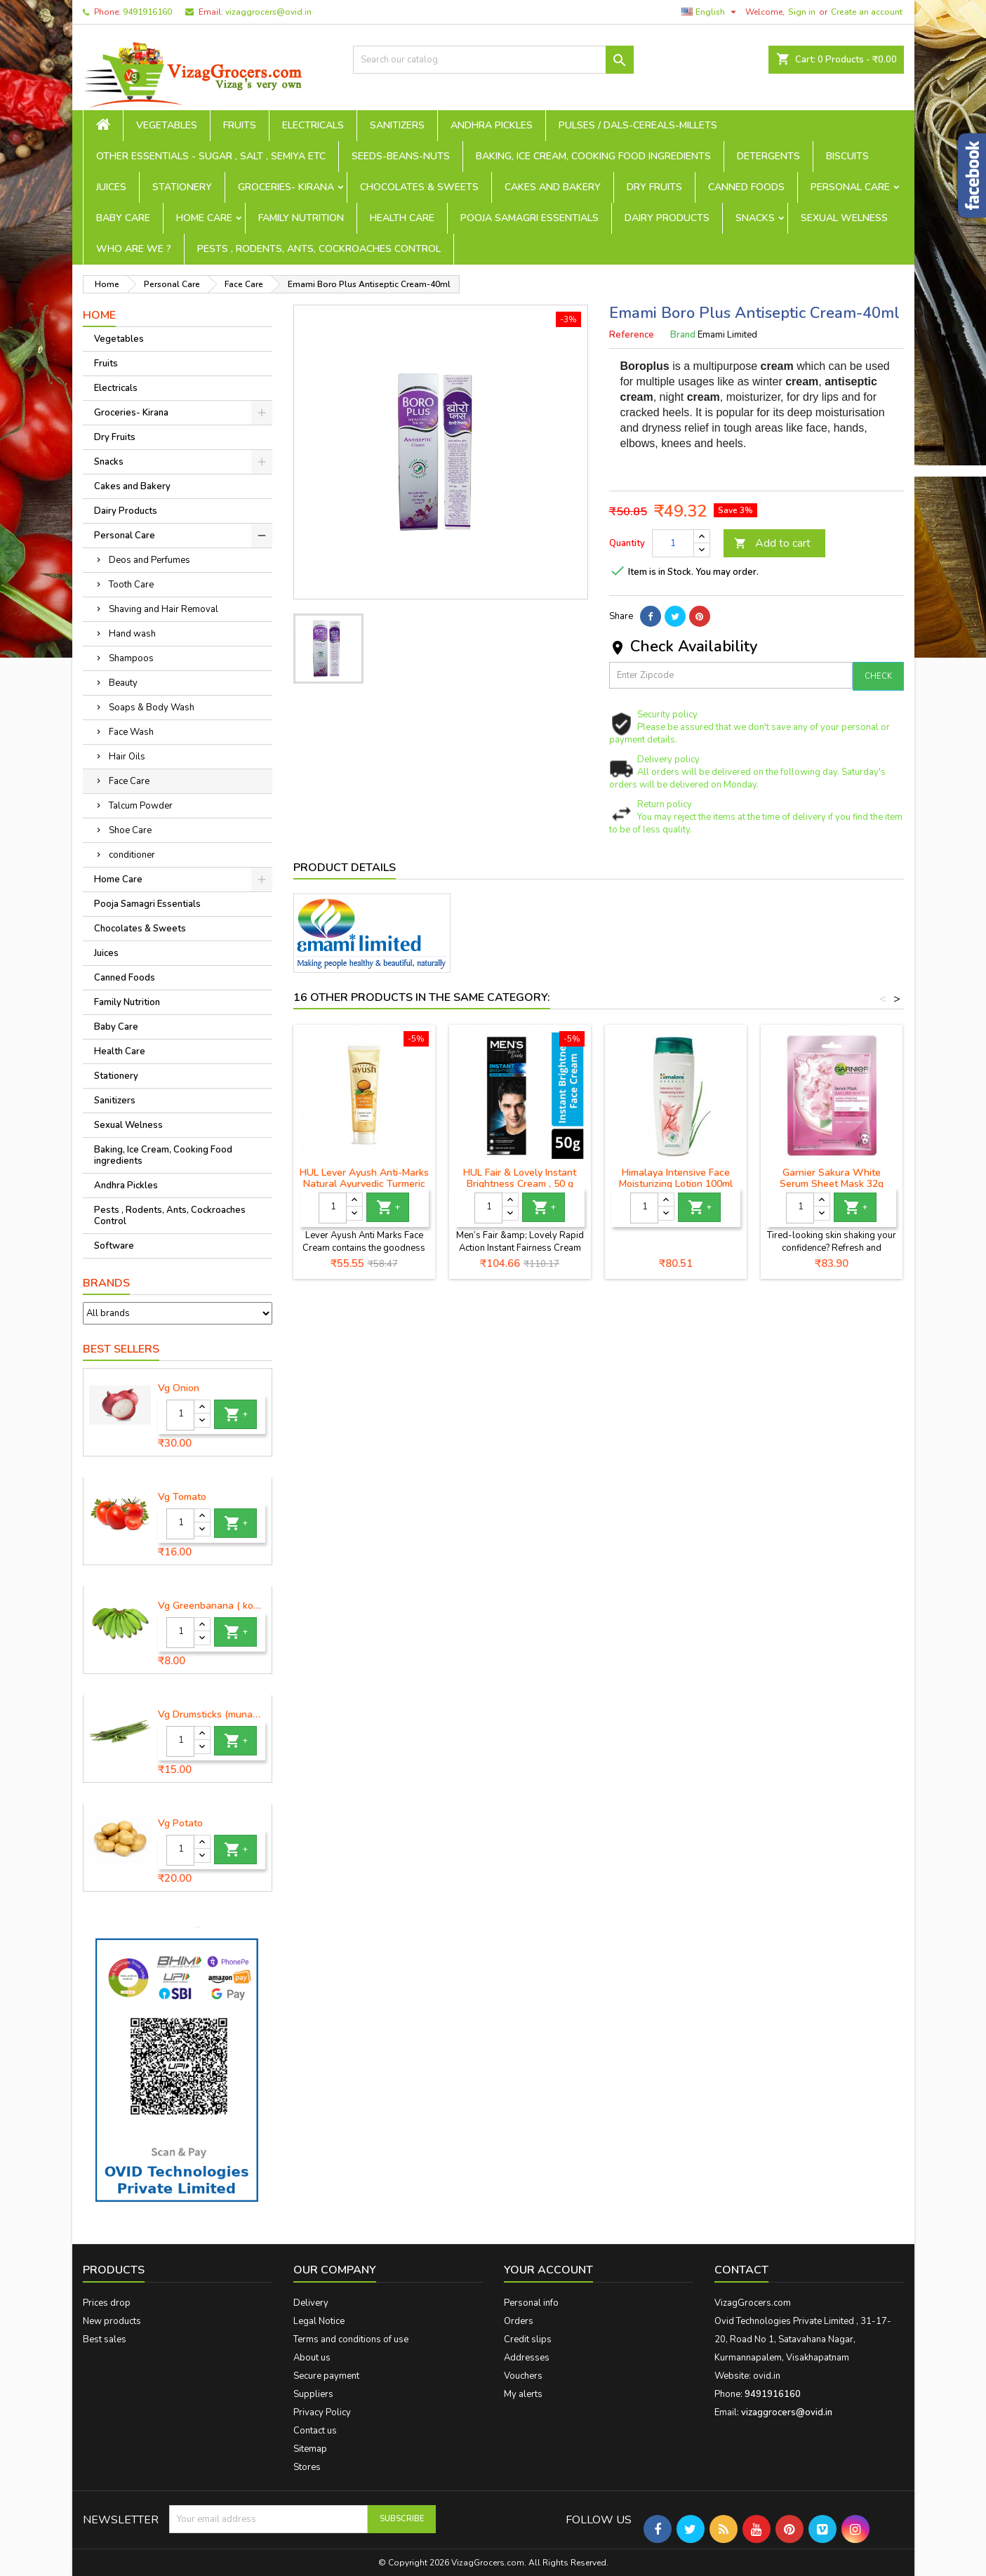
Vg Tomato (182, 1497)
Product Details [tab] (344, 867)
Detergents (768, 156)
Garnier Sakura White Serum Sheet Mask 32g (832, 1178)
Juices (111, 187)
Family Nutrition (301, 218)
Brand (682, 334)
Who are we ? (133, 248)
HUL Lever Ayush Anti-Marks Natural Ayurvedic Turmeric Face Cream (364, 1184)
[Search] (493, 60)
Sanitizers (397, 125)
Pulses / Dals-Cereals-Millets (638, 125)
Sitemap (310, 2449)
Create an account (866, 12)
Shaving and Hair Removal (163, 609)
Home (99, 315)
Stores (307, 2467)
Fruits (239, 125)
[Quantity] (180, 1415)
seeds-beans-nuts (401, 156)
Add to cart (772, 543)
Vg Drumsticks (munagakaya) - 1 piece (212, 1714)
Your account (548, 2270)
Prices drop (107, 2303)
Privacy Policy (322, 2412)
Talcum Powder (141, 805)
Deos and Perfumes (149, 560)
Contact (741, 2270)
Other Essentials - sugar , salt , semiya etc (211, 156)
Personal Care (850, 187)
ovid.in (766, 2376)
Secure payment (326, 2376)
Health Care (402, 218)
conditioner (132, 855)
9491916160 (147, 12)
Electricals (313, 125)
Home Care (204, 218)
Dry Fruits (654, 187)
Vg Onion (178, 1388)
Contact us (315, 2430)
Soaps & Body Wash (151, 707)
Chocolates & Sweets (419, 187)
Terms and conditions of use (350, 2339)
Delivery (310, 2303)
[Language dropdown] (710, 12)
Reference (631, 334)
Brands (106, 1283)
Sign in (801, 12)
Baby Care (123, 218)
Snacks (755, 218)
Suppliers (313, 2394)
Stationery (182, 187)
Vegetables (166, 125)
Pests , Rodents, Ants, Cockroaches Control (319, 248)
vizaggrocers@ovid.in (268, 12)
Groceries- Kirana (286, 187)
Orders (518, 2321)
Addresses (526, 2357)
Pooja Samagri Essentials (529, 218)
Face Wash (131, 732)
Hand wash (132, 634)
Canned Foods (746, 187)
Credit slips (528, 2339)
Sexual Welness (844, 218)
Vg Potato (180, 1823)
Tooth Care (131, 584)
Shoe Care (130, 830)
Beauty (123, 683)
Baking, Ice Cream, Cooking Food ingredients (593, 156)
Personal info (531, 2303)
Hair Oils (127, 756)
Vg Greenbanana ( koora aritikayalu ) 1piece (212, 1606)
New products (112, 2321)
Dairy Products (667, 218)
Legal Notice (319, 2321)
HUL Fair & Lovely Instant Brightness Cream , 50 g (519, 1178)
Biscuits (847, 156)
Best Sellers (121, 1349)
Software (114, 1246)
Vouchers (523, 2376)
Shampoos (131, 658)
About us (312, 2357)
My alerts (523, 2394)
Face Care (129, 781)
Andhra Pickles (492, 125)
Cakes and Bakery (553, 187)
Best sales (104, 2339)
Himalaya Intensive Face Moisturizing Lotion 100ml (676, 1178)
